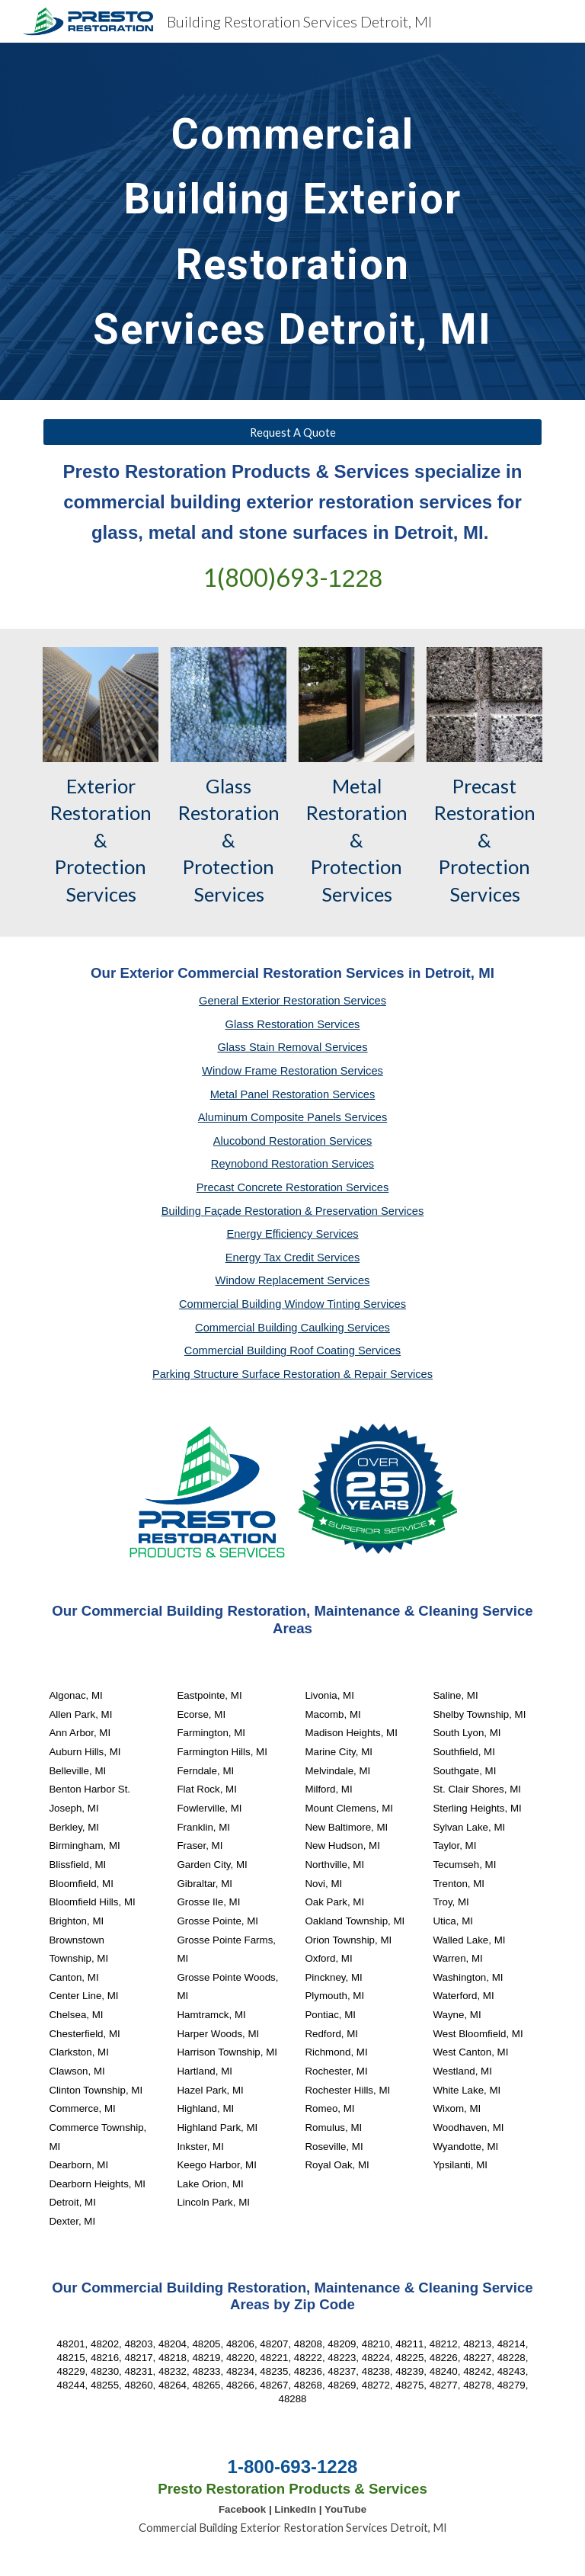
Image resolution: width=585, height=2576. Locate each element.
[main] (292, 221)
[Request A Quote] (292, 432)
